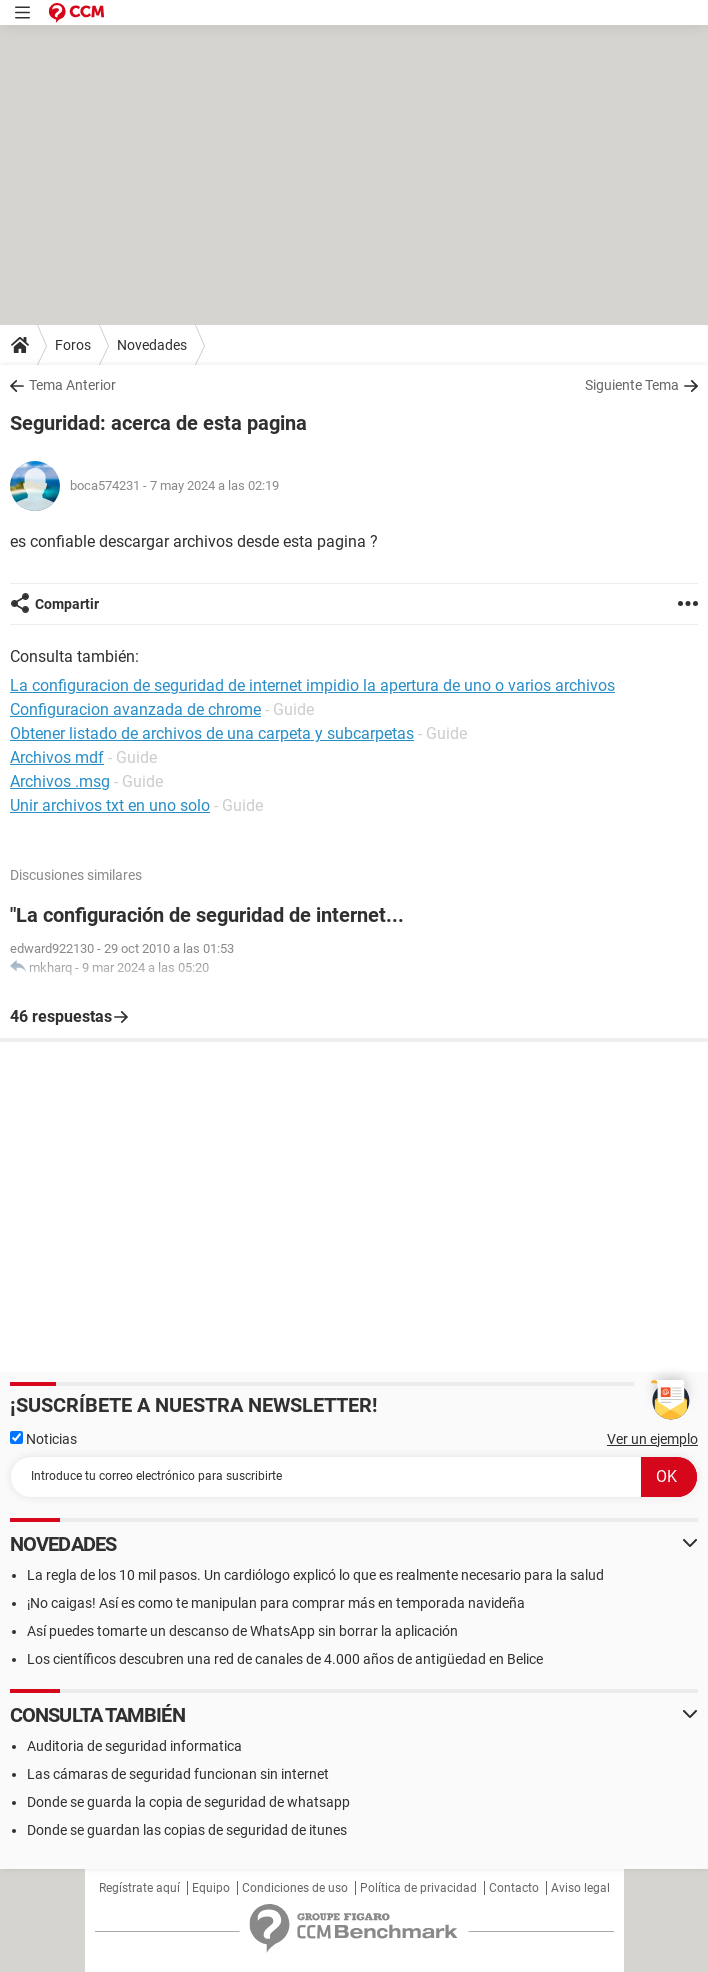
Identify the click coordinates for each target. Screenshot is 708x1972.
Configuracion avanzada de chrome (135, 709)
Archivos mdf (57, 757)
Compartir (67, 604)
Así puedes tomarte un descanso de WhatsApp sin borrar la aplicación (242, 1631)
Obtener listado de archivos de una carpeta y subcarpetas (212, 733)
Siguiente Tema (632, 385)
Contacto (514, 1888)
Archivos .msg (60, 781)
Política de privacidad (418, 1888)
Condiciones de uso (295, 1888)
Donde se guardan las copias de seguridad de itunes (187, 1830)
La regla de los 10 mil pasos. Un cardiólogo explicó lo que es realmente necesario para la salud (315, 1575)
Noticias (43, 1439)
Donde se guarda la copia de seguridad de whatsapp (188, 1802)
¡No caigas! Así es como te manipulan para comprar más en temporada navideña (276, 1603)
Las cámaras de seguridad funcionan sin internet (178, 1774)
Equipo (211, 1888)
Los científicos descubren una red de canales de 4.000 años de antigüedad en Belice (285, 1659)
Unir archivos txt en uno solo (110, 805)
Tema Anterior (72, 385)
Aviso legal (580, 1888)
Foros (73, 345)
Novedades (152, 345)
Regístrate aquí (139, 1888)
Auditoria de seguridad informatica (134, 1746)
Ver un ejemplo (652, 1439)
